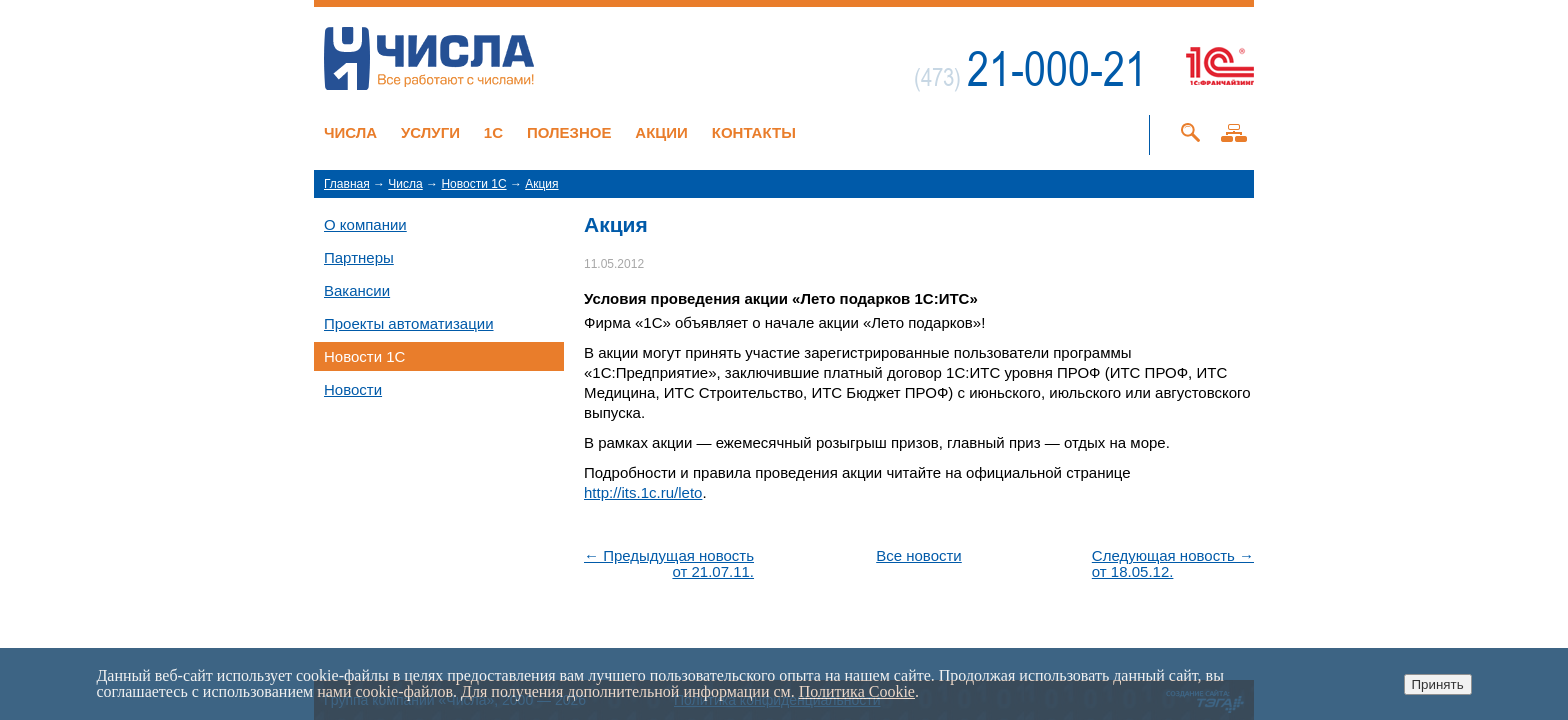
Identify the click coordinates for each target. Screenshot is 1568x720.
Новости (353, 389)
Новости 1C (473, 184)
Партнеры (359, 257)
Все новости (919, 556)
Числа (350, 132)
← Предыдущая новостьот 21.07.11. (669, 564)
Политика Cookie (857, 691)
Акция (541, 184)
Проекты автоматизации (409, 323)
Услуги (430, 132)
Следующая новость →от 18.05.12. (1173, 564)
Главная (347, 184)
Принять (1438, 684)
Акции (661, 132)
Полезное (569, 132)
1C (493, 132)
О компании (365, 224)
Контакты (754, 132)
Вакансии (357, 290)
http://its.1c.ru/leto (643, 492)
